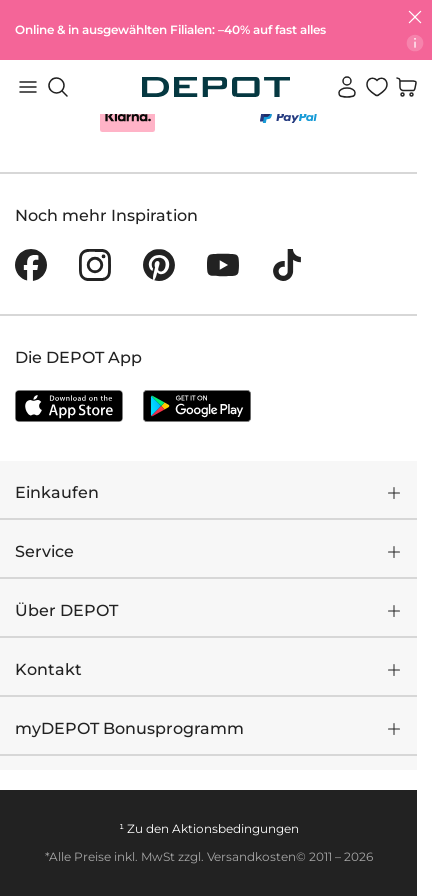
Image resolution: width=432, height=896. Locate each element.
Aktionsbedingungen (235, 828)
